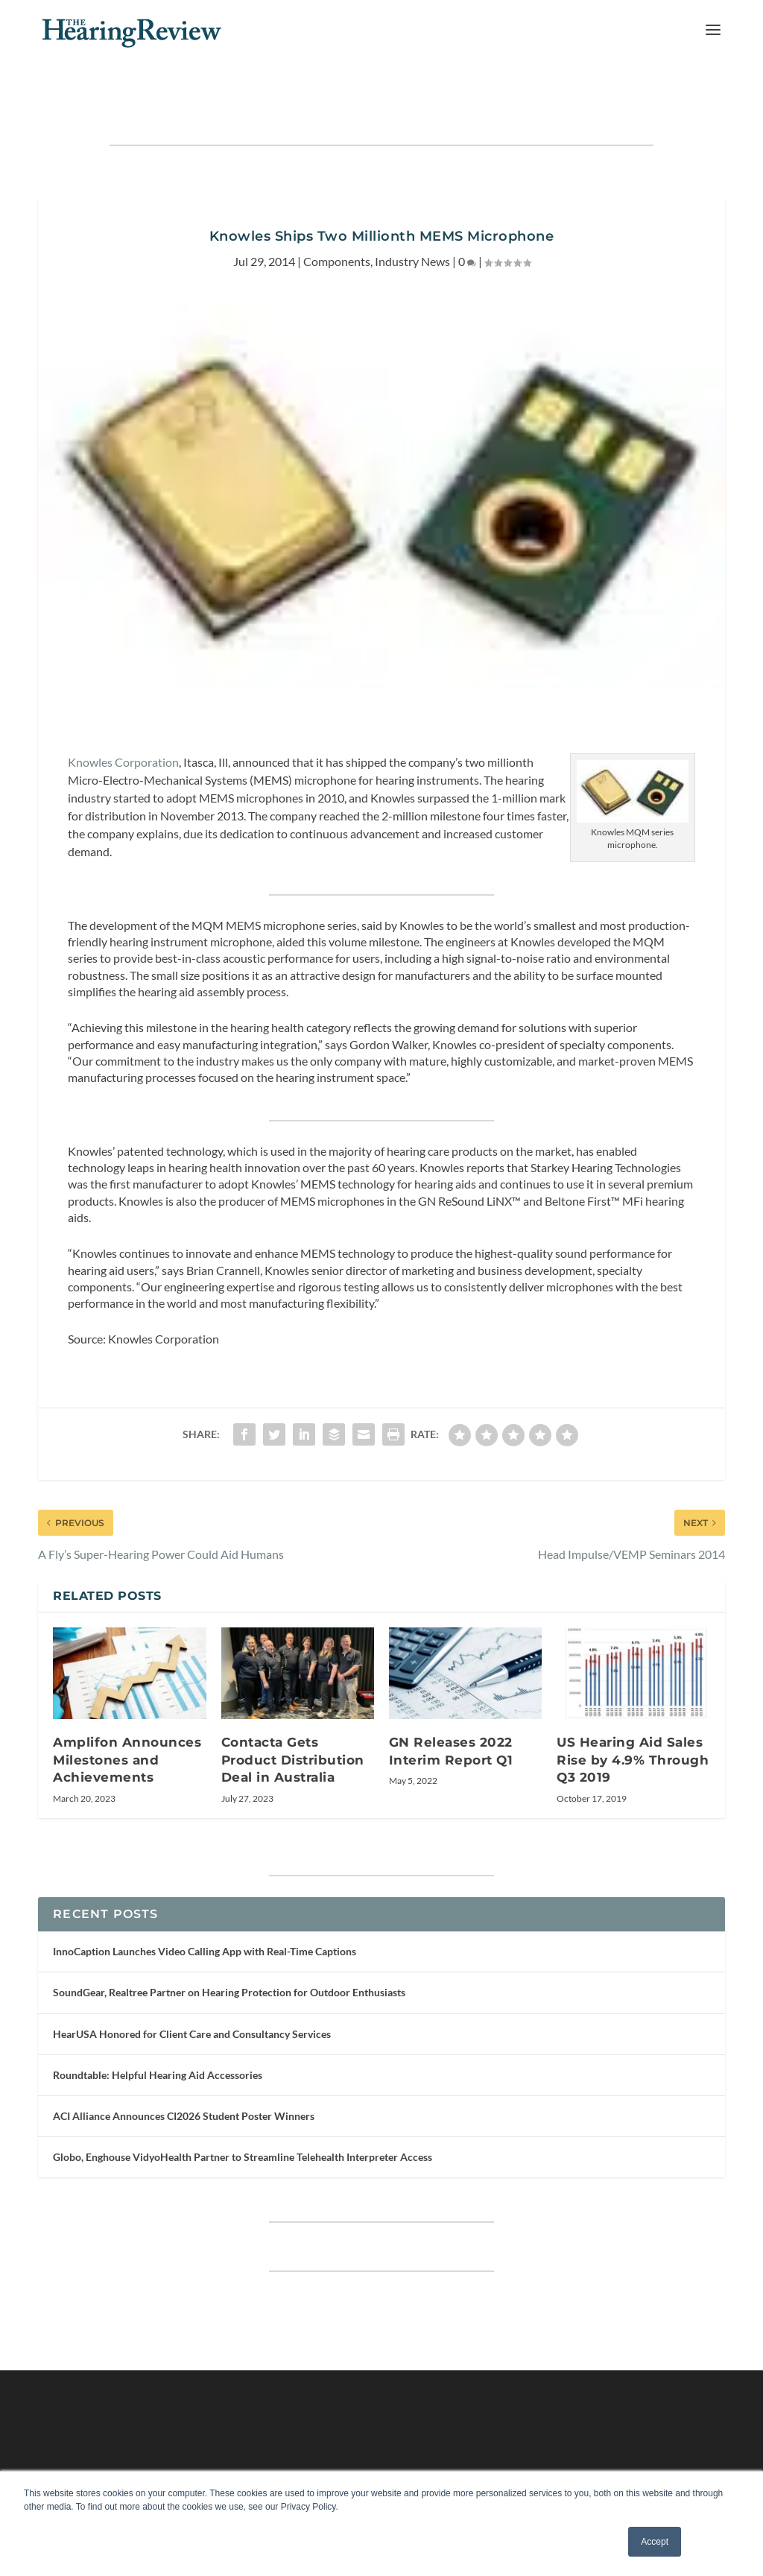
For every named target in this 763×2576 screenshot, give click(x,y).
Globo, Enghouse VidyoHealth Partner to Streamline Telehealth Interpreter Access (242, 2115)
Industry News (412, 219)
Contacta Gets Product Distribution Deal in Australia (292, 1718)
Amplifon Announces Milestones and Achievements (127, 1718)
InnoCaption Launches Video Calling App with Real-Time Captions (204, 1909)
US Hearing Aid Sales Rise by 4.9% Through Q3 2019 (633, 1718)
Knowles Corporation (123, 719)
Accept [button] (654, 2542)
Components (336, 219)
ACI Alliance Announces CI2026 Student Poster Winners (183, 2074)
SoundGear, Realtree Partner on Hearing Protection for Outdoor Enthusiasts (229, 1950)
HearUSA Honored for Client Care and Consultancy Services (192, 1991)
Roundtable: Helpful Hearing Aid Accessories (157, 2033)
